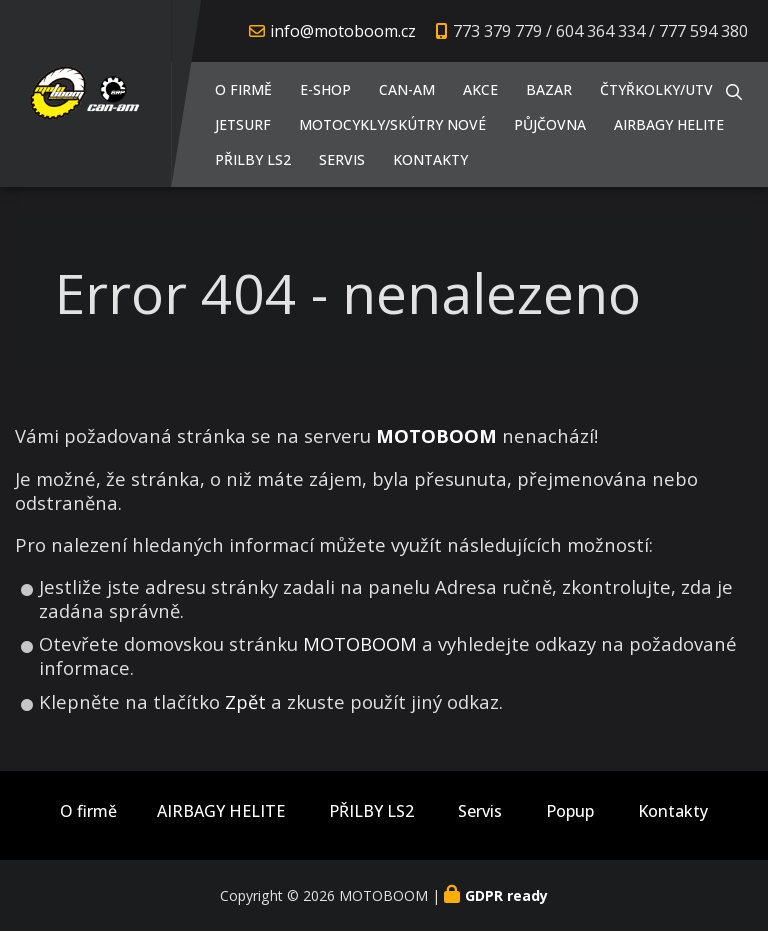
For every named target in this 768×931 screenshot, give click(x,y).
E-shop (325, 89)
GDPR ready (506, 895)
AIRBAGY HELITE (669, 124)
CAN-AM (407, 89)
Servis (342, 159)
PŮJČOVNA (550, 124)
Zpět (245, 701)
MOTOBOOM (360, 643)
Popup (570, 811)
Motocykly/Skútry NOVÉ (392, 124)
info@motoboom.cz (343, 31)
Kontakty (430, 159)
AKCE (480, 89)
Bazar (549, 89)
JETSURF (243, 124)
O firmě (243, 89)
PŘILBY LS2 (253, 159)
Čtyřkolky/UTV (656, 89)
